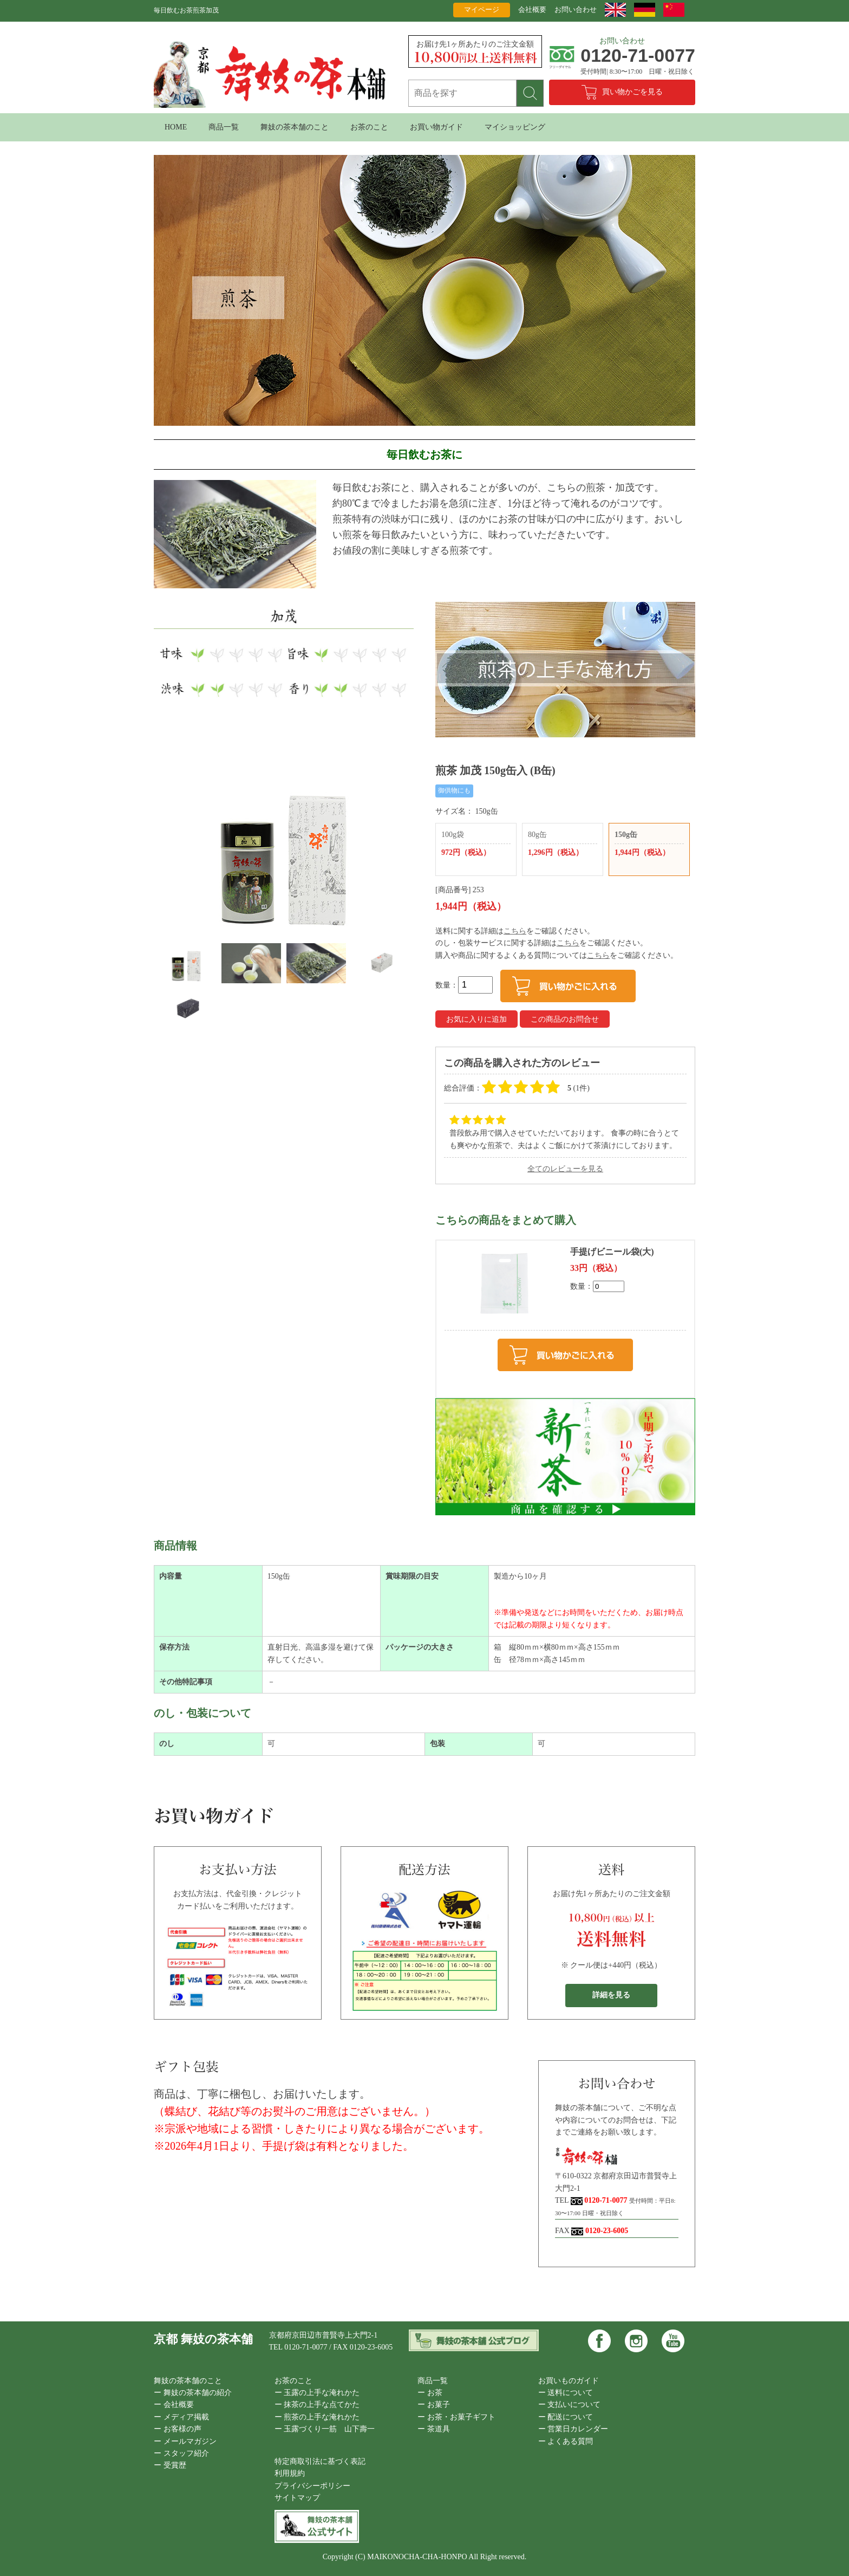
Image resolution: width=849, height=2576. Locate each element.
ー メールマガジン (185, 2441)
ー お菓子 (433, 2404)
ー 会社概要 (174, 2404)
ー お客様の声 (177, 2429)
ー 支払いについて (569, 2404)
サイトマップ (297, 2498)
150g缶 (649, 844)
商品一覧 (223, 127)
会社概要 (532, 9)
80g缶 (562, 844)
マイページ (481, 9)
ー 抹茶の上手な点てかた (317, 2404)
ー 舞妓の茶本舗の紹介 (193, 2393)
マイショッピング (515, 127)
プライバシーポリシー (312, 2486)
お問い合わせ (575, 9)
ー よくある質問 (565, 2441)
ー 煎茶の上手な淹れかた (317, 2417)
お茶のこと (369, 127)
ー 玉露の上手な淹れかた (317, 2393)
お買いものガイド (568, 2381)
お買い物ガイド (436, 127)
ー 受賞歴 (170, 2465)
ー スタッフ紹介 (181, 2453)
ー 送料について (565, 2393)
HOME (176, 127)
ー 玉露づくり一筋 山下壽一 (325, 2429)
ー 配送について (565, 2417)
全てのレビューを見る (565, 1169)
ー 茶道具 (433, 2429)
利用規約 (290, 2473)
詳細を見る (611, 1995)
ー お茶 (429, 2393)
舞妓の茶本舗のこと (294, 127)
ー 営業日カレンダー (573, 2429)
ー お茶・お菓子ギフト (456, 2417)
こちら (515, 931)
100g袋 (476, 844)
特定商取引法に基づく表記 (320, 2461)
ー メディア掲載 (181, 2417)
